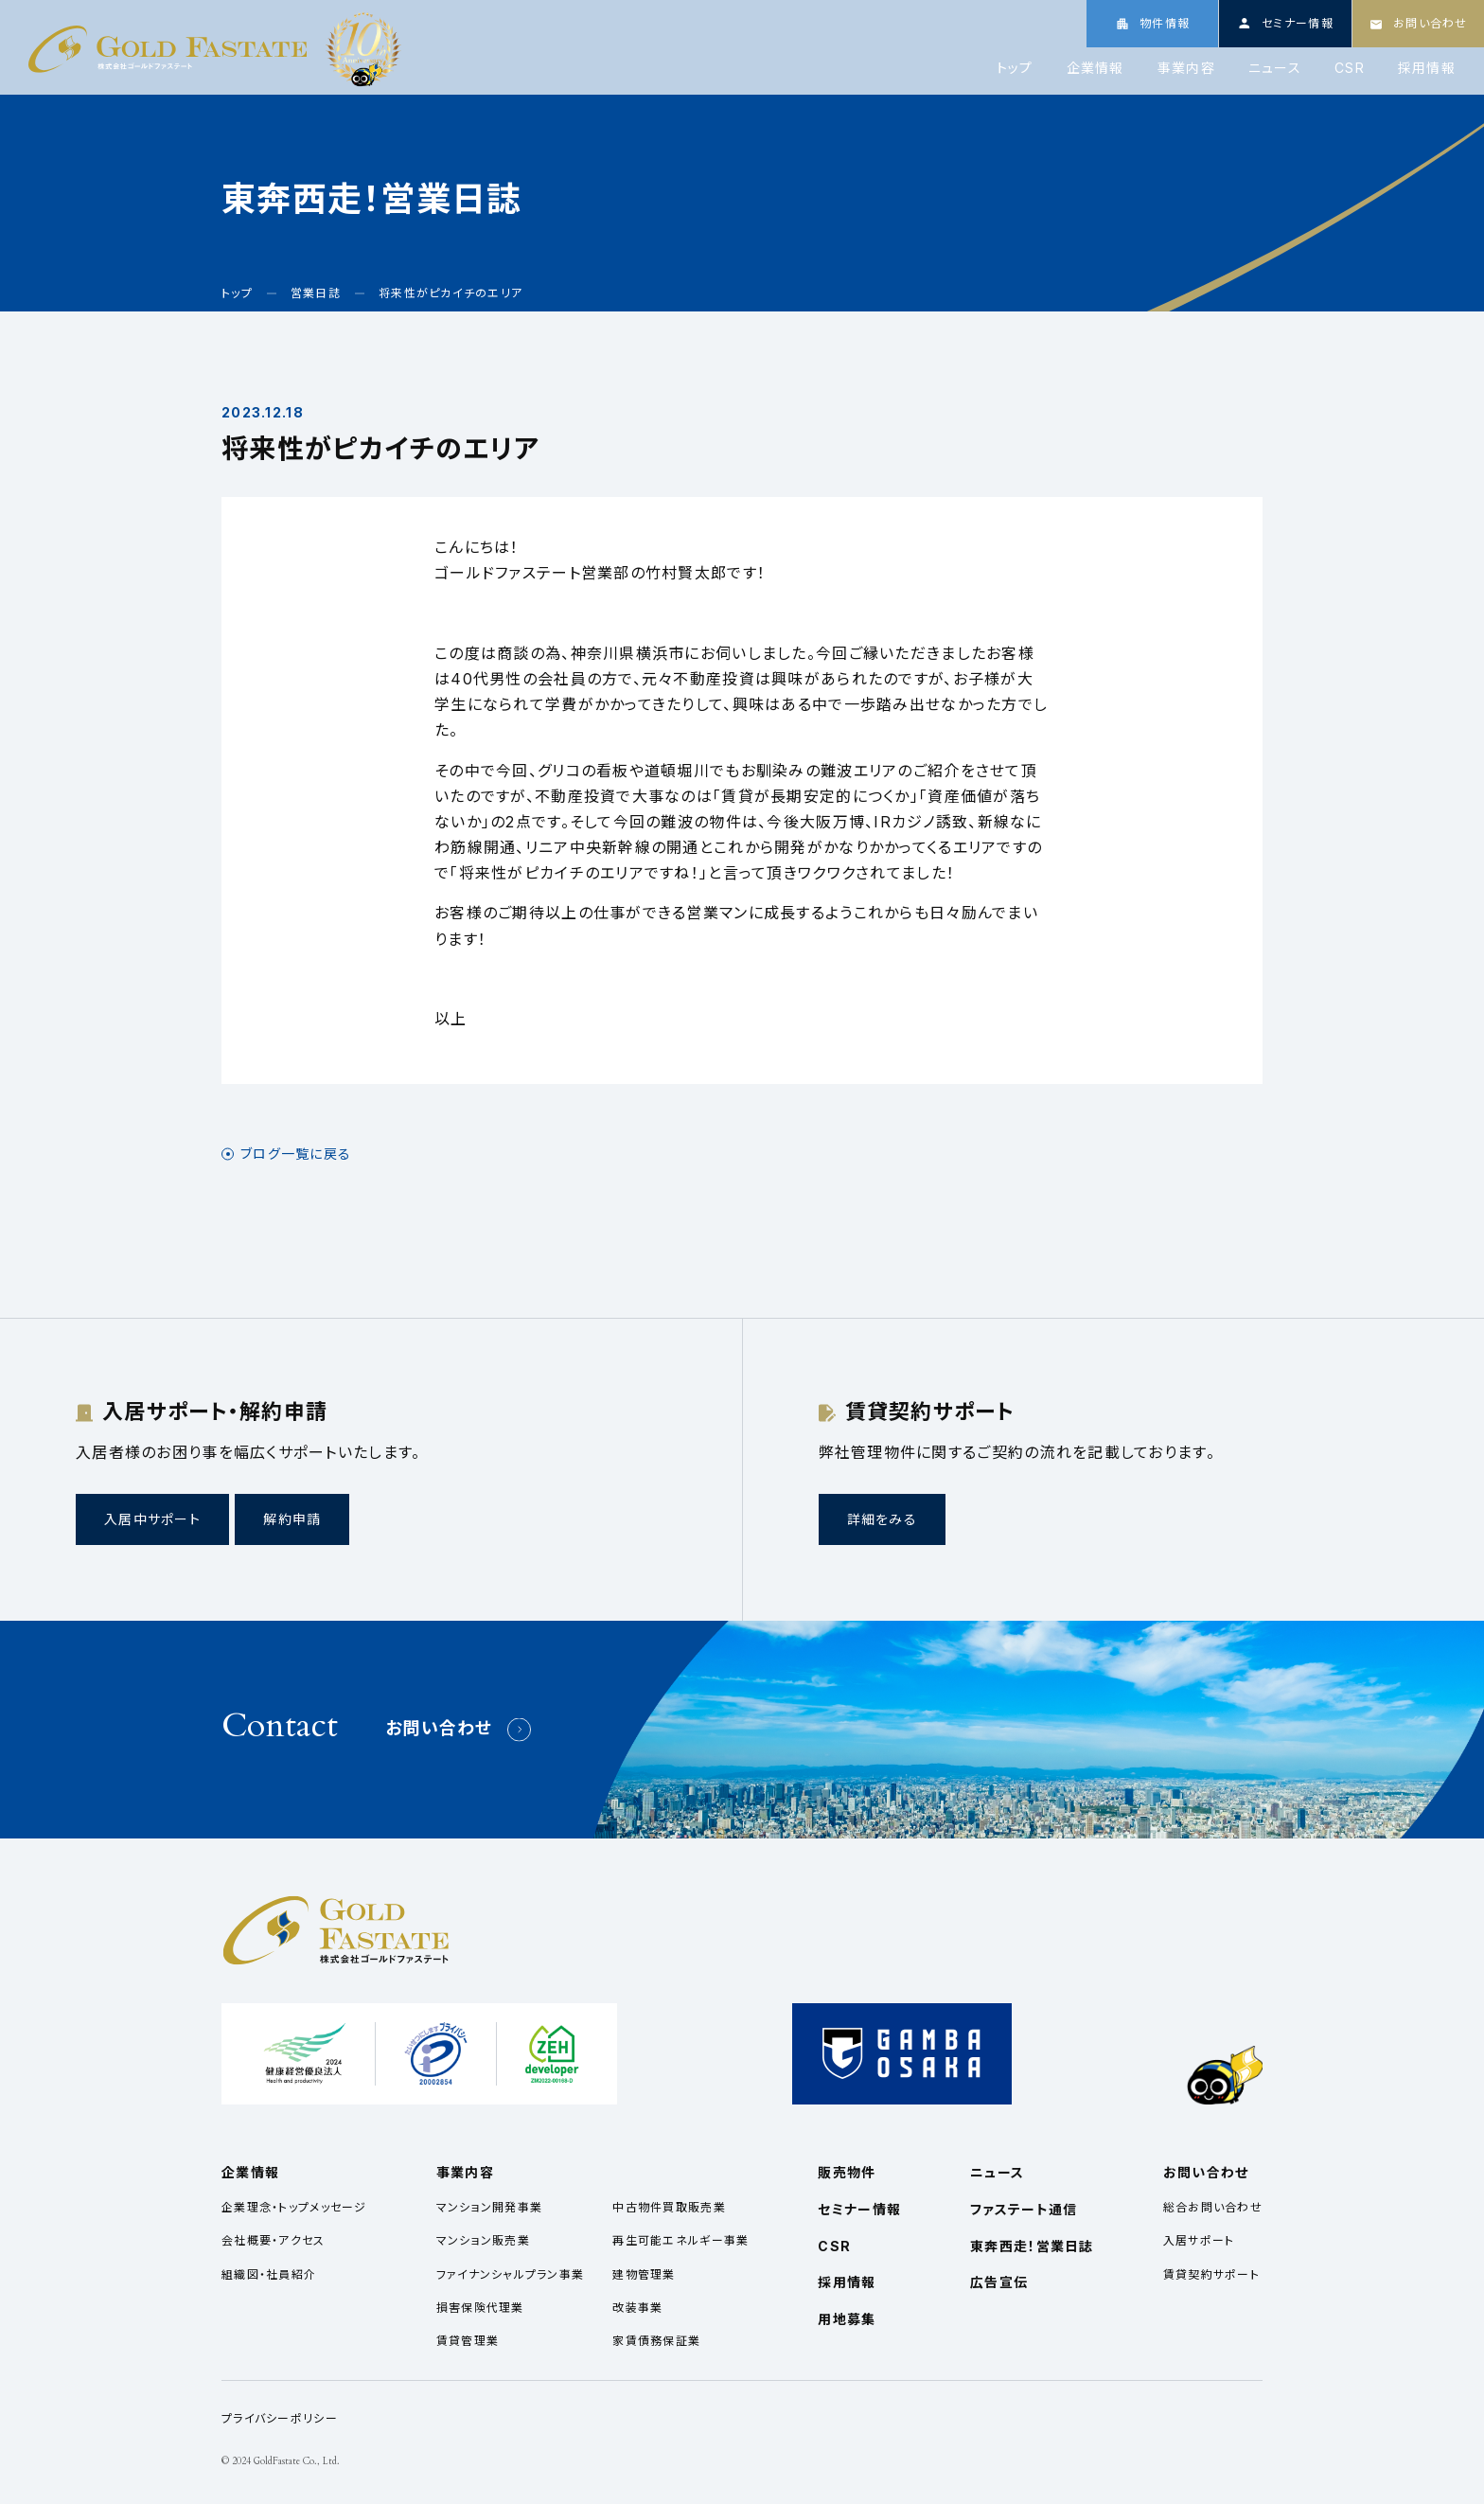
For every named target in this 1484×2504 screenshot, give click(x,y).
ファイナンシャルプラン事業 (510, 2274)
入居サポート (1199, 2240)
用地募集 (846, 2319)
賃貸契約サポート (1211, 2274)
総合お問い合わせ (1213, 2207)
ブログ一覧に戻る (295, 1154)
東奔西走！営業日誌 (1032, 2246)
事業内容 (1186, 68)
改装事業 (637, 2307)
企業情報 (1095, 68)
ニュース (1274, 68)
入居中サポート (152, 1519)
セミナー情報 (859, 2209)
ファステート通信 (1023, 2209)
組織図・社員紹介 (268, 2274)
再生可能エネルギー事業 (680, 2240)
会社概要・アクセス (273, 2240)
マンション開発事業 (489, 2207)
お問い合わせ (439, 1728)
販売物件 (846, 2172)
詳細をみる (882, 1519)
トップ (1015, 68)
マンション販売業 (483, 2240)
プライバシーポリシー (279, 2418)
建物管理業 (643, 2274)
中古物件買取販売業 (669, 2207)
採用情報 (1427, 68)
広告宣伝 (999, 2282)
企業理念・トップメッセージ (294, 2207)
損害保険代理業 (480, 2307)
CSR (1349, 68)
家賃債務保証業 (656, 2341)
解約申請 (292, 1519)
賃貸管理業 (467, 2341)
